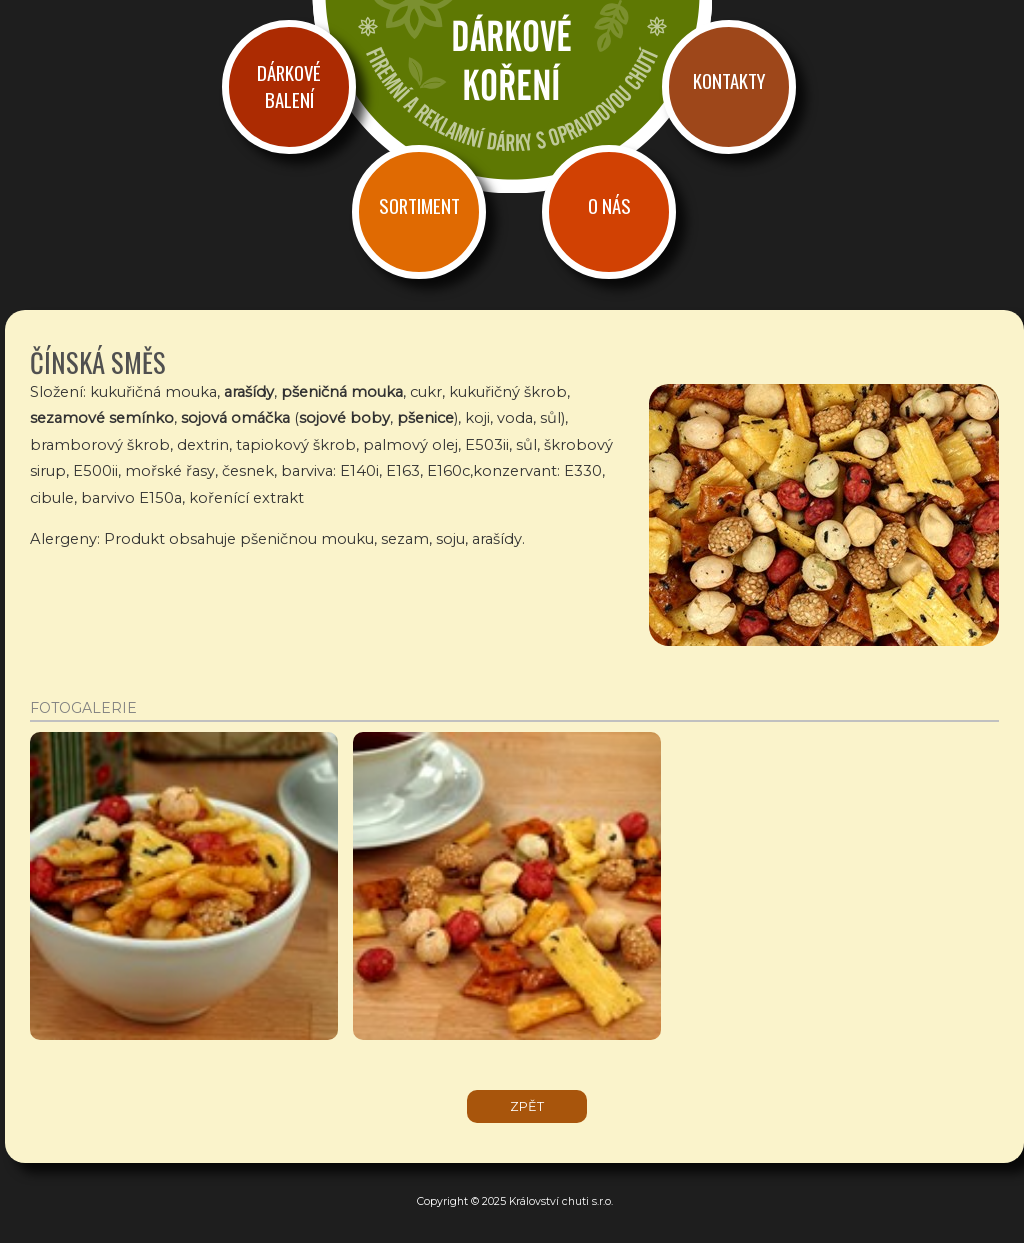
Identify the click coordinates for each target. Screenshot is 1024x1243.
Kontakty (729, 80)
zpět (527, 1106)
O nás (609, 205)
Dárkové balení (289, 86)
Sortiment (419, 205)
